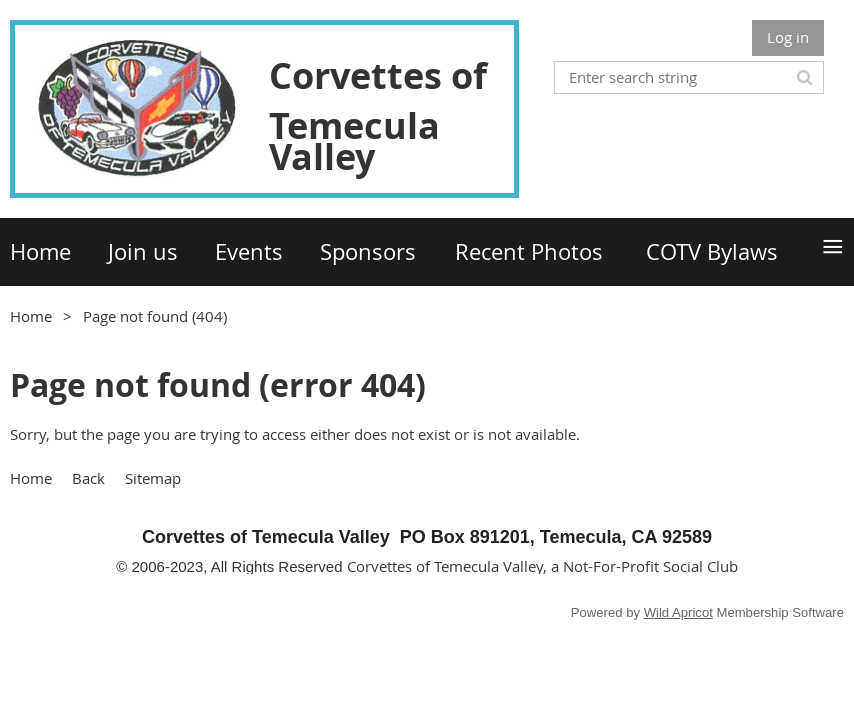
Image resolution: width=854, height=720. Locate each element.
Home (31, 316)
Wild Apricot (678, 612)
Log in (788, 37)
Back (88, 478)
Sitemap (153, 478)
